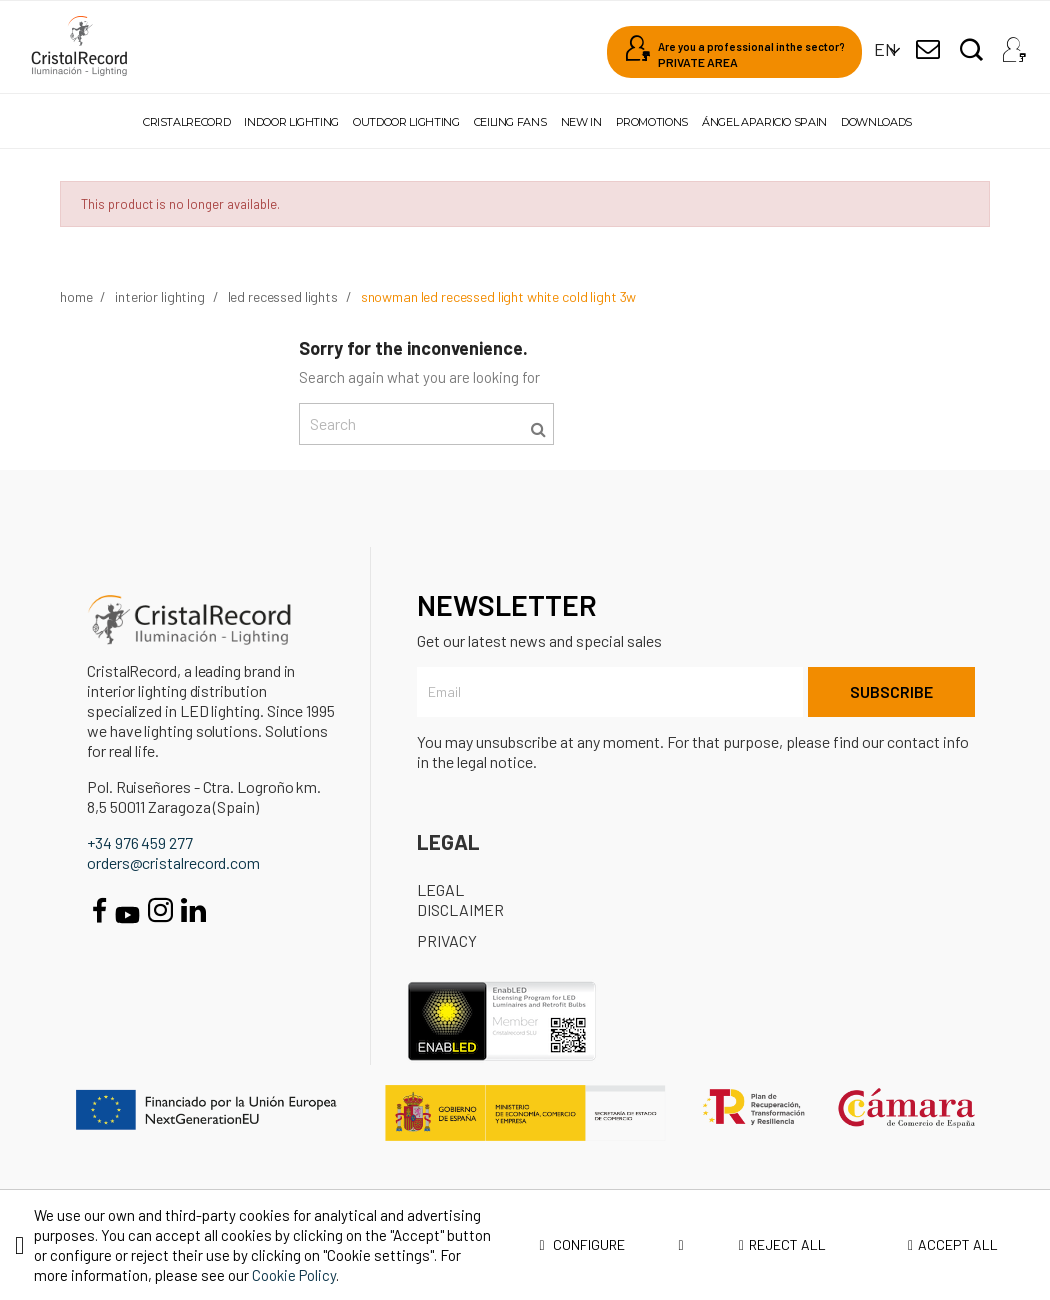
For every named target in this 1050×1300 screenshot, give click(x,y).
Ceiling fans (510, 122)
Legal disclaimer (460, 899)
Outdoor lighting (406, 122)
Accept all (953, 1244)
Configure (612, 1245)
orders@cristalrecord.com (173, 862)
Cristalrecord (186, 122)
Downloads (876, 122)
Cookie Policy (294, 1275)
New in (581, 122)
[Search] (426, 424)
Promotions (652, 122)
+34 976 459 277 (140, 842)
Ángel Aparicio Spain (764, 122)
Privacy (447, 940)
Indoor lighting (291, 122)
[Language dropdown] (885, 49)
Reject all (782, 1244)
